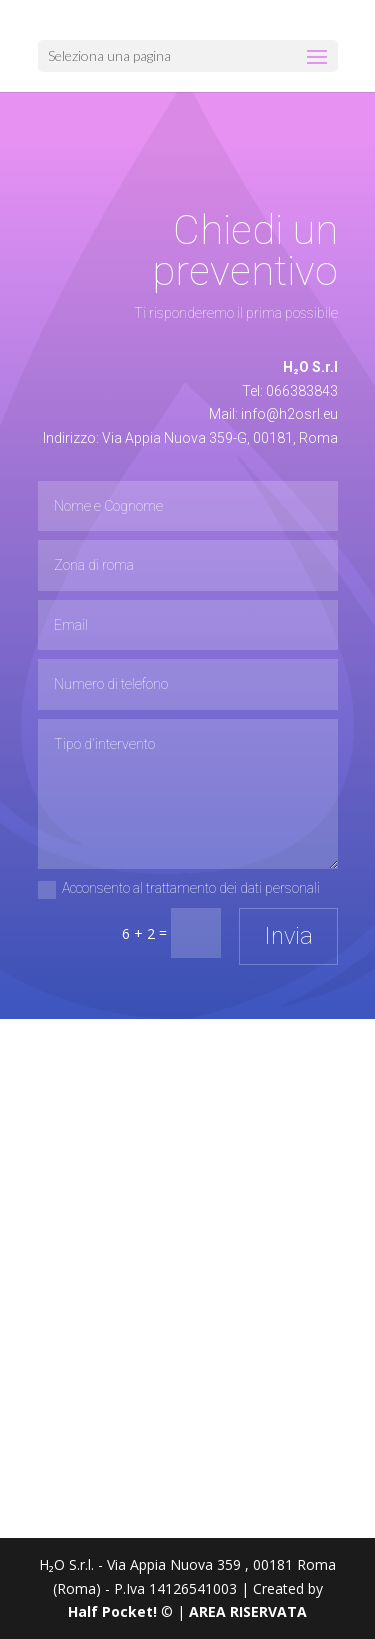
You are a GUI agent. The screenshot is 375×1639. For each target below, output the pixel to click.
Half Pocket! (112, 1611)
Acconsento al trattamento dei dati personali (179, 889)
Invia (288, 936)
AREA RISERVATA (248, 1611)
